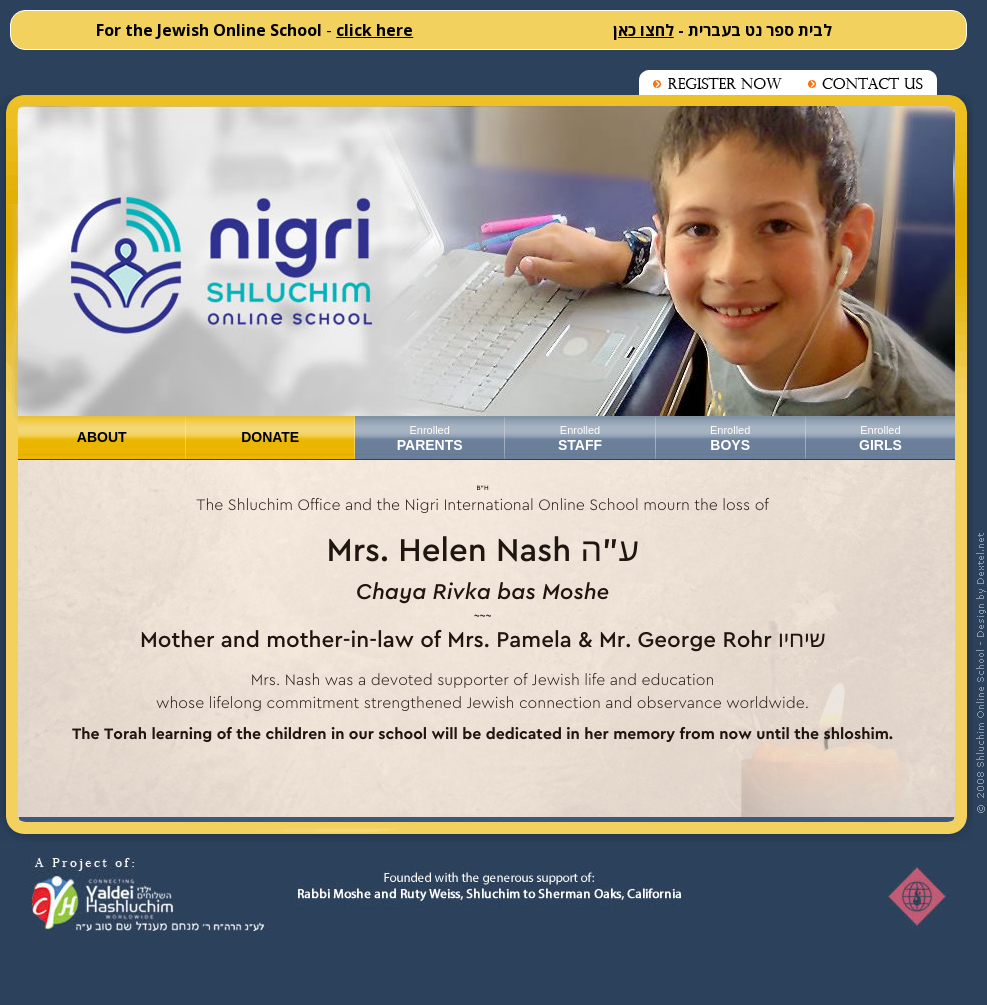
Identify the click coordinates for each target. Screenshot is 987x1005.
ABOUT (102, 437)
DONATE (270, 437)
